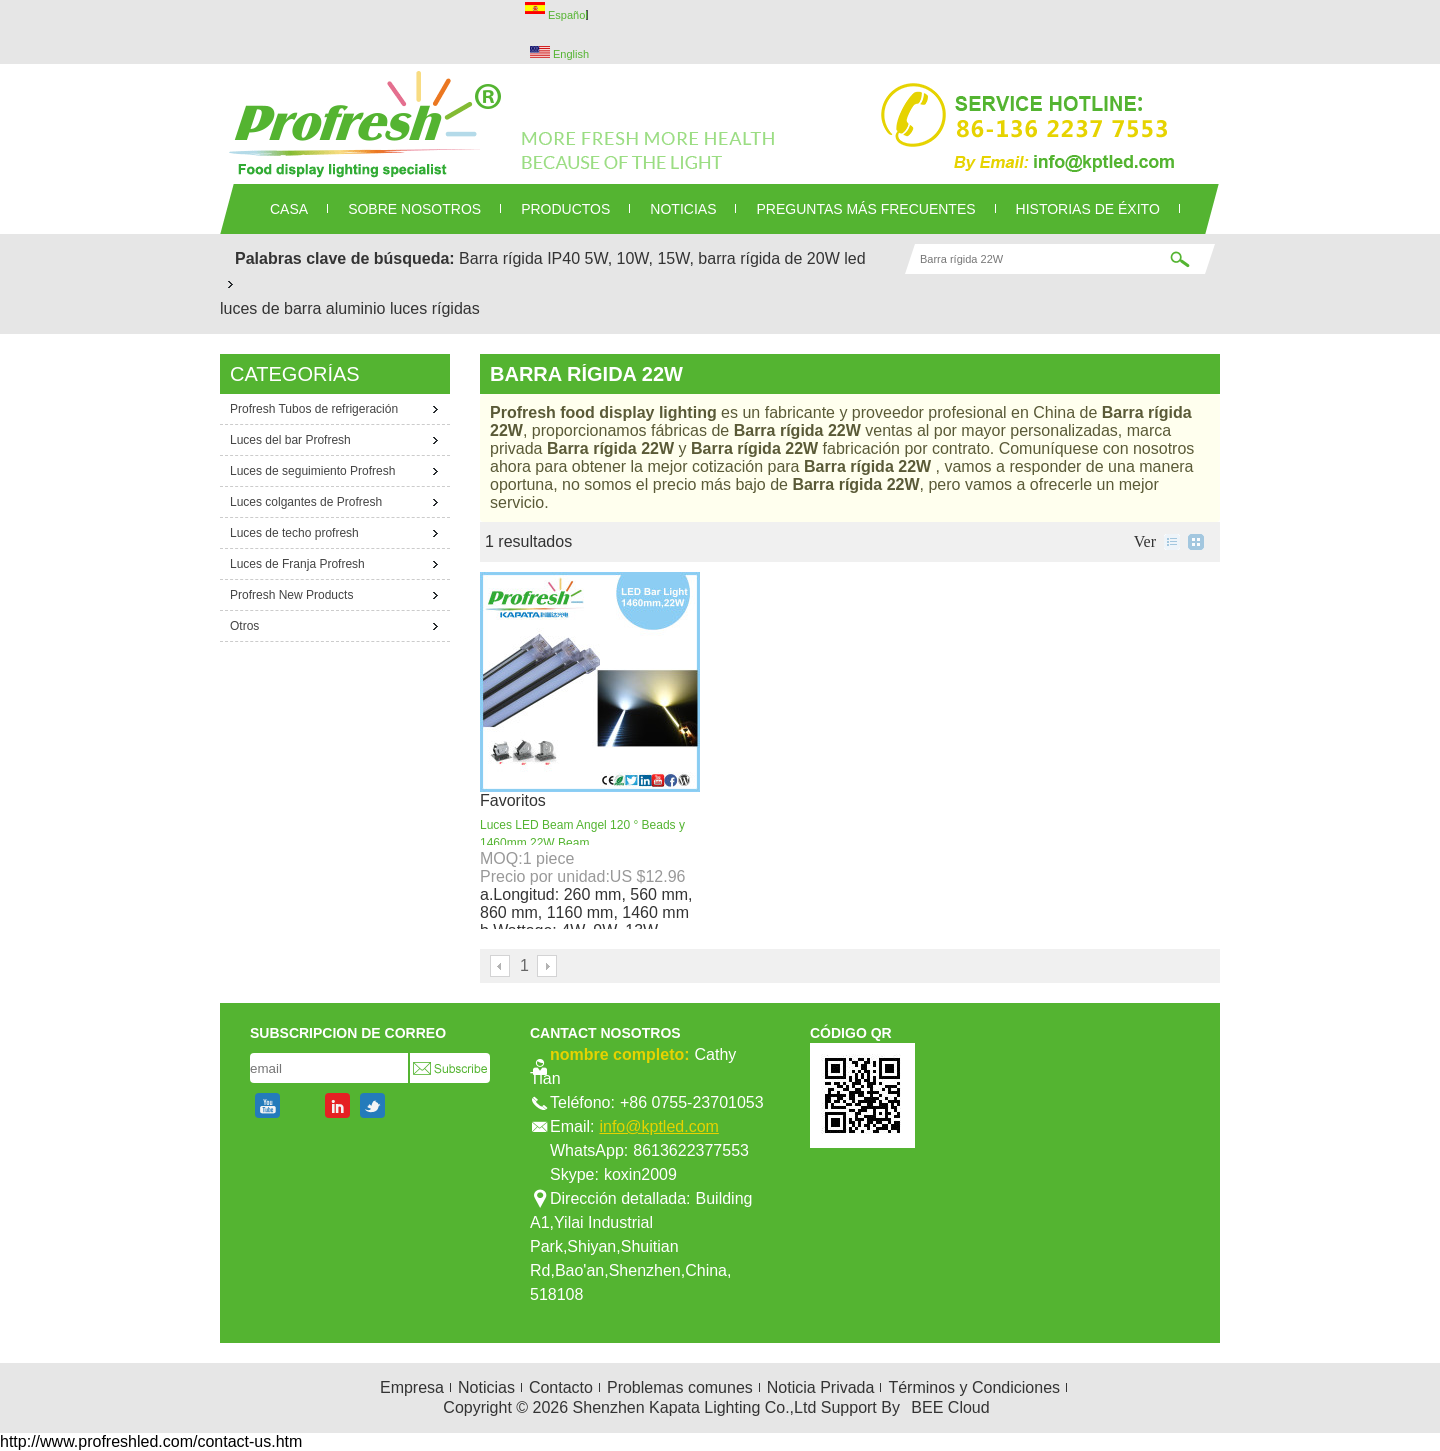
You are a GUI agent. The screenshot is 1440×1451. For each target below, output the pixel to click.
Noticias (486, 1387)
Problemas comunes (680, 1387)
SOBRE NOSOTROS (414, 209)
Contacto (561, 1387)
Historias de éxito (1088, 209)
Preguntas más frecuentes (865, 209)
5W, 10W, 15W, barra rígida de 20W (712, 258)
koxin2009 (640, 1174)
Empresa (412, 1387)
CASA (289, 209)
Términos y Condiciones (974, 1387)
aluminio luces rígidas (403, 308)
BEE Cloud (950, 1407)
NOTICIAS (683, 209)
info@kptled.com (658, 1126)
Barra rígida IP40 (519, 258)
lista (1172, 542)
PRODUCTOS (565, 209)
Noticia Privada (821, 1387)
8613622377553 (691, 1150)
